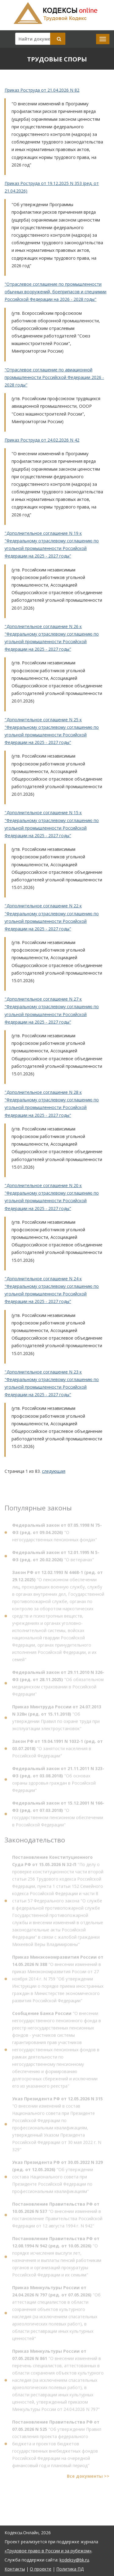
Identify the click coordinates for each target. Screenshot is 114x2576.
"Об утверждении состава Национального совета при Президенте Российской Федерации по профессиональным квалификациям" (57, 2178)
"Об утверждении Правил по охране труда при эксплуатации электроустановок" (56, 1719)
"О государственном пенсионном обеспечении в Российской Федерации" (58, 1815)
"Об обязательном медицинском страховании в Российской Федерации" (58, 1684)
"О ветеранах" (55, 1557)
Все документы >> (88, 2477)
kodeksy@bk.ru (74, 2560)
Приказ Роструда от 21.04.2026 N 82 (42, 90)
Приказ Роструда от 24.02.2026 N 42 (42, 440)
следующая (53, 1471)
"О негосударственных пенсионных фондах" (57, 1534)
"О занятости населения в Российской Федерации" (57, 1750)
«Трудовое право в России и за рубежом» (48, 2551)
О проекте (40, 2569)
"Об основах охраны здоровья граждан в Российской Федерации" (58, 1781)
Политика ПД (70, 2569)
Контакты (15, 2569)
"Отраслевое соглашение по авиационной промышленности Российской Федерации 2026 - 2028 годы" (54, 377)
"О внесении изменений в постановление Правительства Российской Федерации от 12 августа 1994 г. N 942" (57, 2216)
